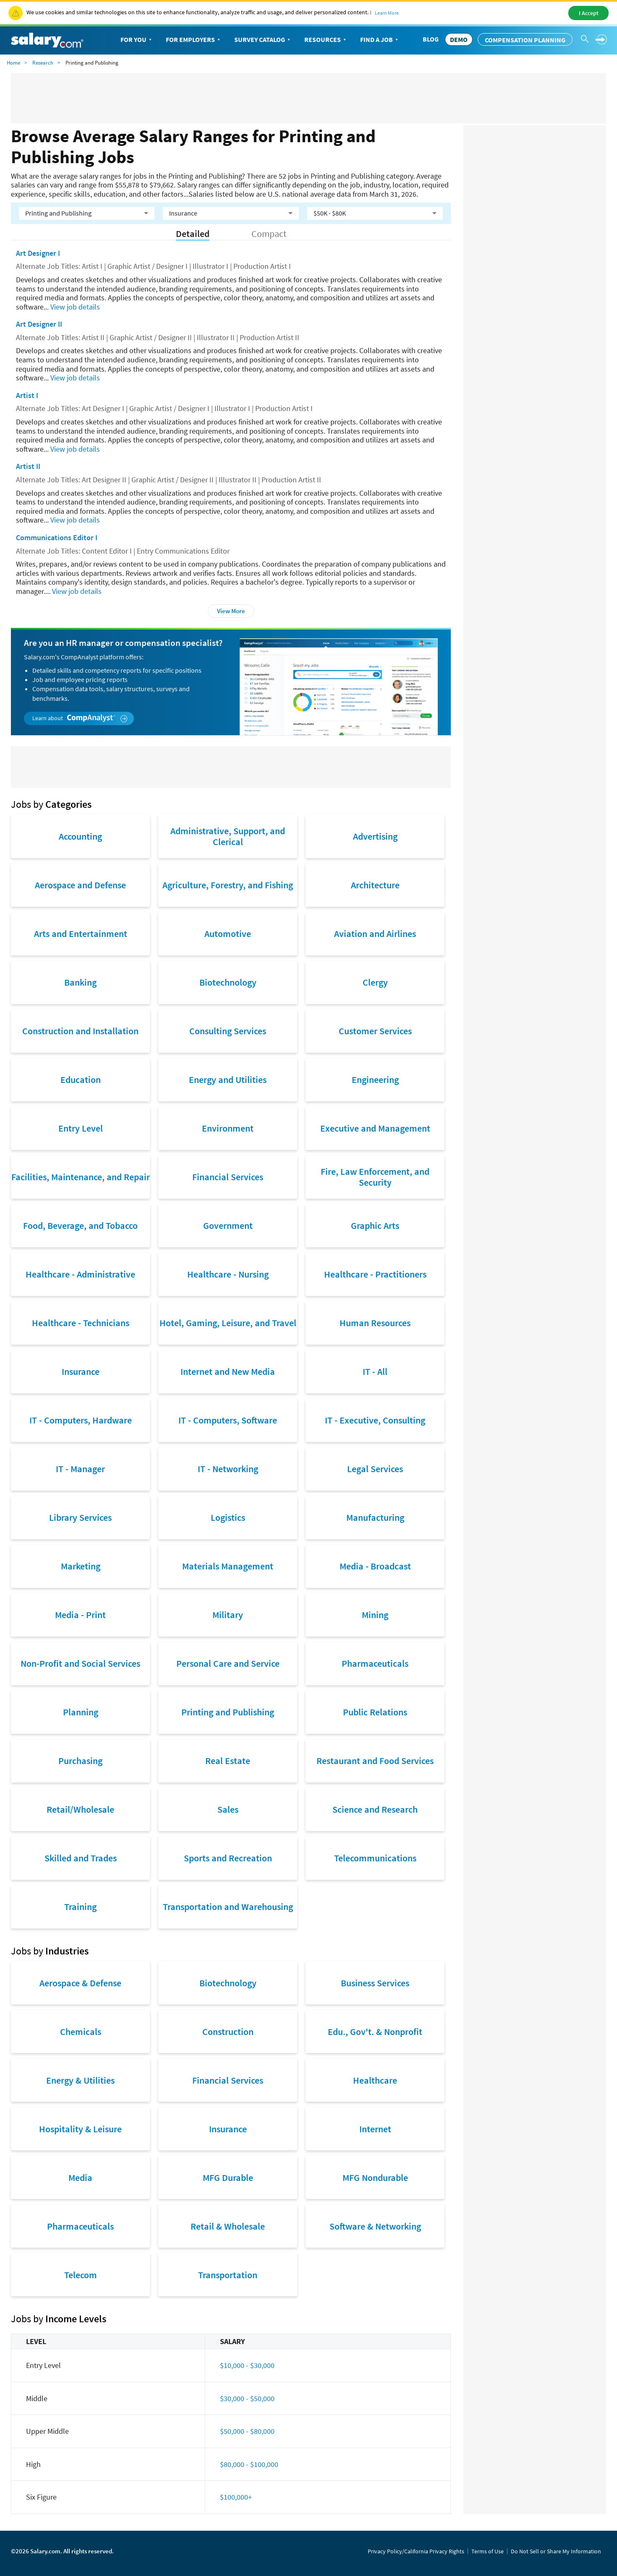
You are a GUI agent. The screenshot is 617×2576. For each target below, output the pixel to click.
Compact (268, 233)
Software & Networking (375, 2226)
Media (80, 2177)
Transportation (227, 2275)
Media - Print (80, 1615)
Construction (228, 2031)
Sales (227, 1809)
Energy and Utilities (228, 1079)
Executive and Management (375, 1128)
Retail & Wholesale (228, 2226)
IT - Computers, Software (227, 1420)
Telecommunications (375, 1858)
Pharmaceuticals (375, 1663)
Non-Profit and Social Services (80, 1663)
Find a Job (380, 39)
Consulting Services (227, 1031)
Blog (431, 39)
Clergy (375, 982)
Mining (375, 1615)
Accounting (80, 836)
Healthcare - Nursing (228, 1274)
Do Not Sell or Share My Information (556, 2551)
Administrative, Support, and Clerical (227, 836)
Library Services (80, 1517)
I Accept (589, 13)
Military (227, 1615)
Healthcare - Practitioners (375, 1274)
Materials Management (227, 1566)
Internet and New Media (227, 1371)
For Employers (194, 39)
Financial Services (227, 1177)
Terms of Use (487, 2551)
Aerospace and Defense (80, 885)
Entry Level (80, 1128)
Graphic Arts (375, 1225)
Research (42, 62)
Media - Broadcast (375, 1566)
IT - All (375, 1371)
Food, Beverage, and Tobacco (80, 1225)
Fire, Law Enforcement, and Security (375, 1177)
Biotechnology (227, 982)
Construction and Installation (80, 1031)
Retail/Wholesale (80, 1809)
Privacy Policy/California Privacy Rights (416, 2551)
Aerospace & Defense (80, 1983)
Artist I (27, 395)
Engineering (375, 1079)
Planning (80, 1712)
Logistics (228, 1517)
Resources (326, 39)
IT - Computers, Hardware (80, 1420)
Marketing (80, 1566)
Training (80, 1906)
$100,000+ (236, 2497)
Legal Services (375, 1469)
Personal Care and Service (228, 1663)
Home (13, 62)
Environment (228, 1128)
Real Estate (227, 1761)
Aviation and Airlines (375, 933)
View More (231, 611)
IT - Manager (80, 1469)
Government (228, 1225)
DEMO (459, 39)
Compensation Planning (525, 40)
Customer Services (375, 1031)
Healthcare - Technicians (80, 1323)
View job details (75, 307)
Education (80, 1079)
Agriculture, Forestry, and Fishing (227, 885)
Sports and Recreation (228, 1858)
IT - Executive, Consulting (375, 1420)
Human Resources (375, 1323)
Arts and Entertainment (80, 933)
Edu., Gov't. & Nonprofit (375, 2031)
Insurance (80, 1371)
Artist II (28, 466)
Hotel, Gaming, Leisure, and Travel (227, 1323)
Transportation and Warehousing (228, 1906)
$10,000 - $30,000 (247, 2365)
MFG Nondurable (375, 2177)
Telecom (80, 2275)
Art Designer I (38, 253)
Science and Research (375, 1809)
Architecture (375, 885)
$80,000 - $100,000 (249, 2464)
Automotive (227, 933)
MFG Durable (228, 2177)
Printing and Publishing (227, 1712)
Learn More (387, 13)
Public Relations (375, 1712)
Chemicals (80, 2031)
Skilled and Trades (80, 1858)
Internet (375, 2129)
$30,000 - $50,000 (247, 2398)
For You (136, 39)
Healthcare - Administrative (80, 1274)
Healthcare (375, 2080)
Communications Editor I (56, 537)
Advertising (375, 836)
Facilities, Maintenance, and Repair (80, 1177)
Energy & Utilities (80, 2080)
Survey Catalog (263, 39)
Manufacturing (375, 1517)
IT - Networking (228, 1469)
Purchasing (80, 1761)
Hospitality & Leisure (80, 2129)
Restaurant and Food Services (375, 1761)
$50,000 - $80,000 (247, 2431)
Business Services (375, 1983)
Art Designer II (39, 324)
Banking (80, 982)
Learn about (80, 718)
